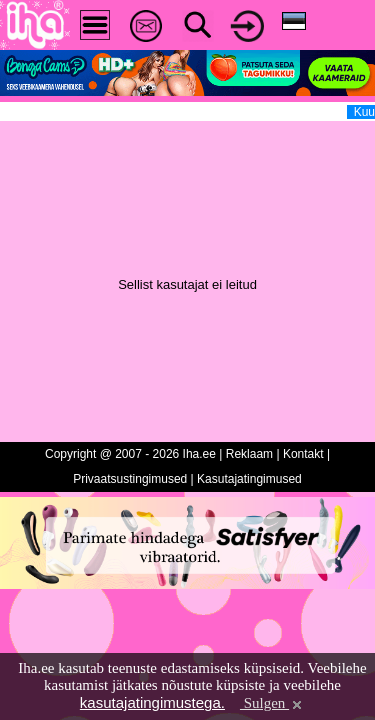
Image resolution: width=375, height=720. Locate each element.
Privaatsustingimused (130, 479)
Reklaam (249, 454)
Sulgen (272, 703)
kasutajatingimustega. (152, 702)
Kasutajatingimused (249, 479)
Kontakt (303, 454)
